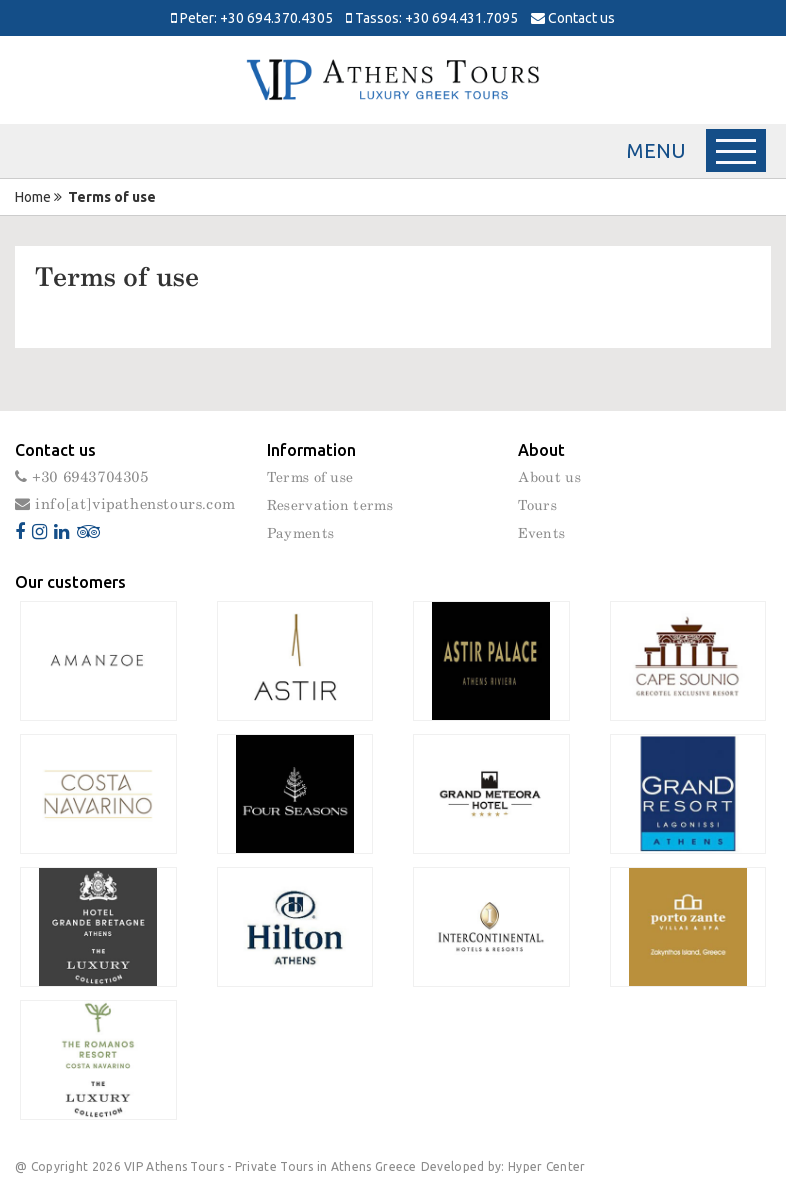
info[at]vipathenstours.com (125, 504)
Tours (537, 506)
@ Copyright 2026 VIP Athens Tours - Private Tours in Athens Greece (216, 1166)
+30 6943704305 (82, 477)
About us (549, 478)
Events (541, 534)
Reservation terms (330, 506)
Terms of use (310, 478)
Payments (300, 534)
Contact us (573, 18)
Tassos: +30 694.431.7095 (432, 18)
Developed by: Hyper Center (503, 1166)
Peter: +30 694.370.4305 (252, 18)
